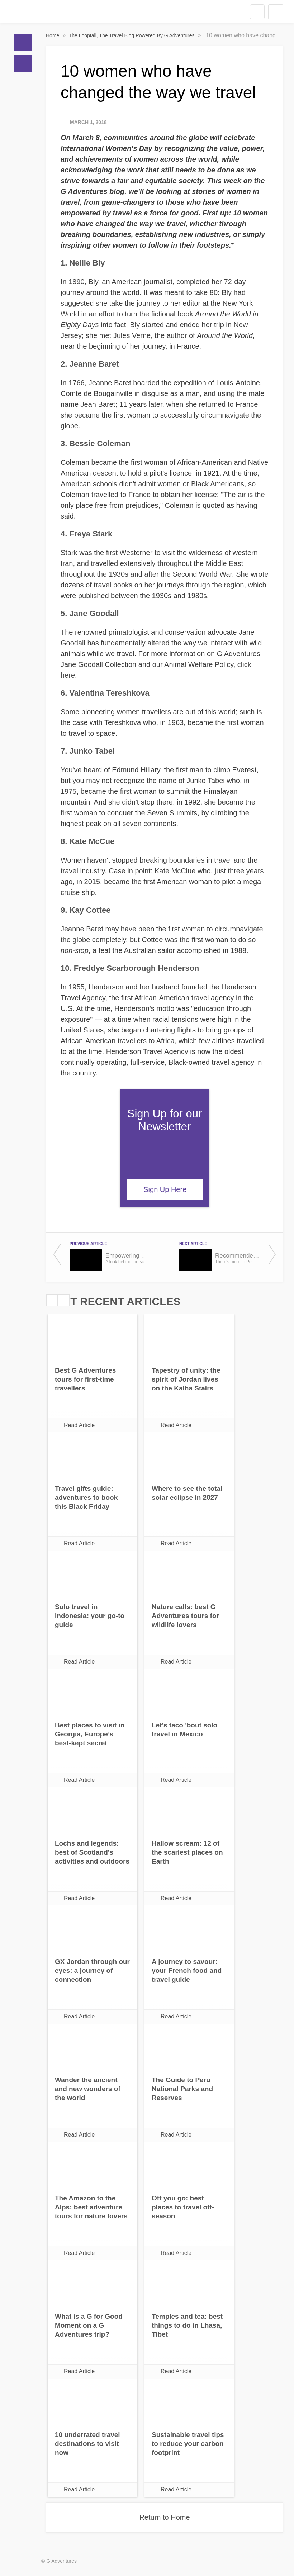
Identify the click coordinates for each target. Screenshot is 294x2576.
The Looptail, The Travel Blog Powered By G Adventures (132, 35)
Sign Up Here (164, 1189)
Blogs (23, 63)
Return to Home (164, 2517)
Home (23, 42)
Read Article (79, 1425)
